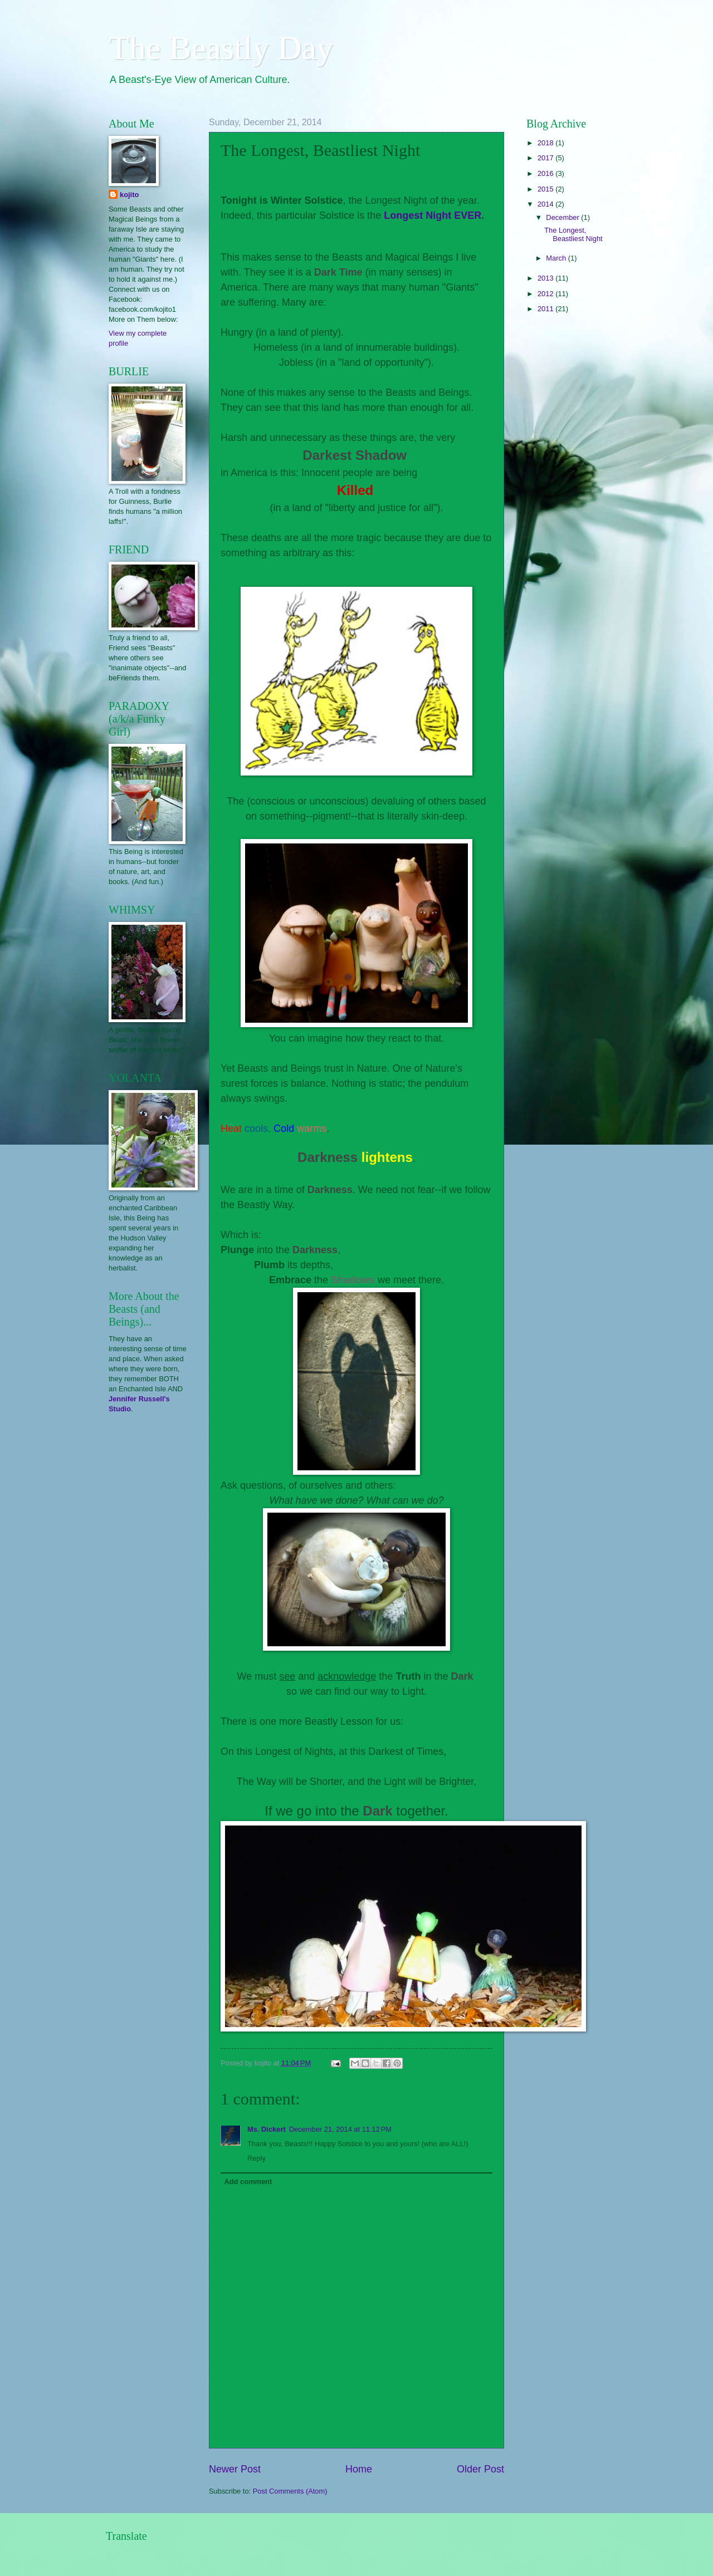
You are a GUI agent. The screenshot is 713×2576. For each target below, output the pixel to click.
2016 (546, 173)
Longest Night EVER (432, 215)
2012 (546, 294)
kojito (129, 194)
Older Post (480, 2469)
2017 (546, 158)
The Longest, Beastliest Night (573, 234)
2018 (546, 143)
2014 (546, 204)
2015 (546, 189)
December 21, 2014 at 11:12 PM (340, 2129)
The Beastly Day (221, 48)
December (563, 217)
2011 (546, 309)
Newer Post (235, 2469)
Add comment (248, 2181)
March (557, 258)
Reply (256, 2158)
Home (358, 2469)
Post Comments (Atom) (290, 2491)
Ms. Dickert (266, 2129)
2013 (546, 278)
